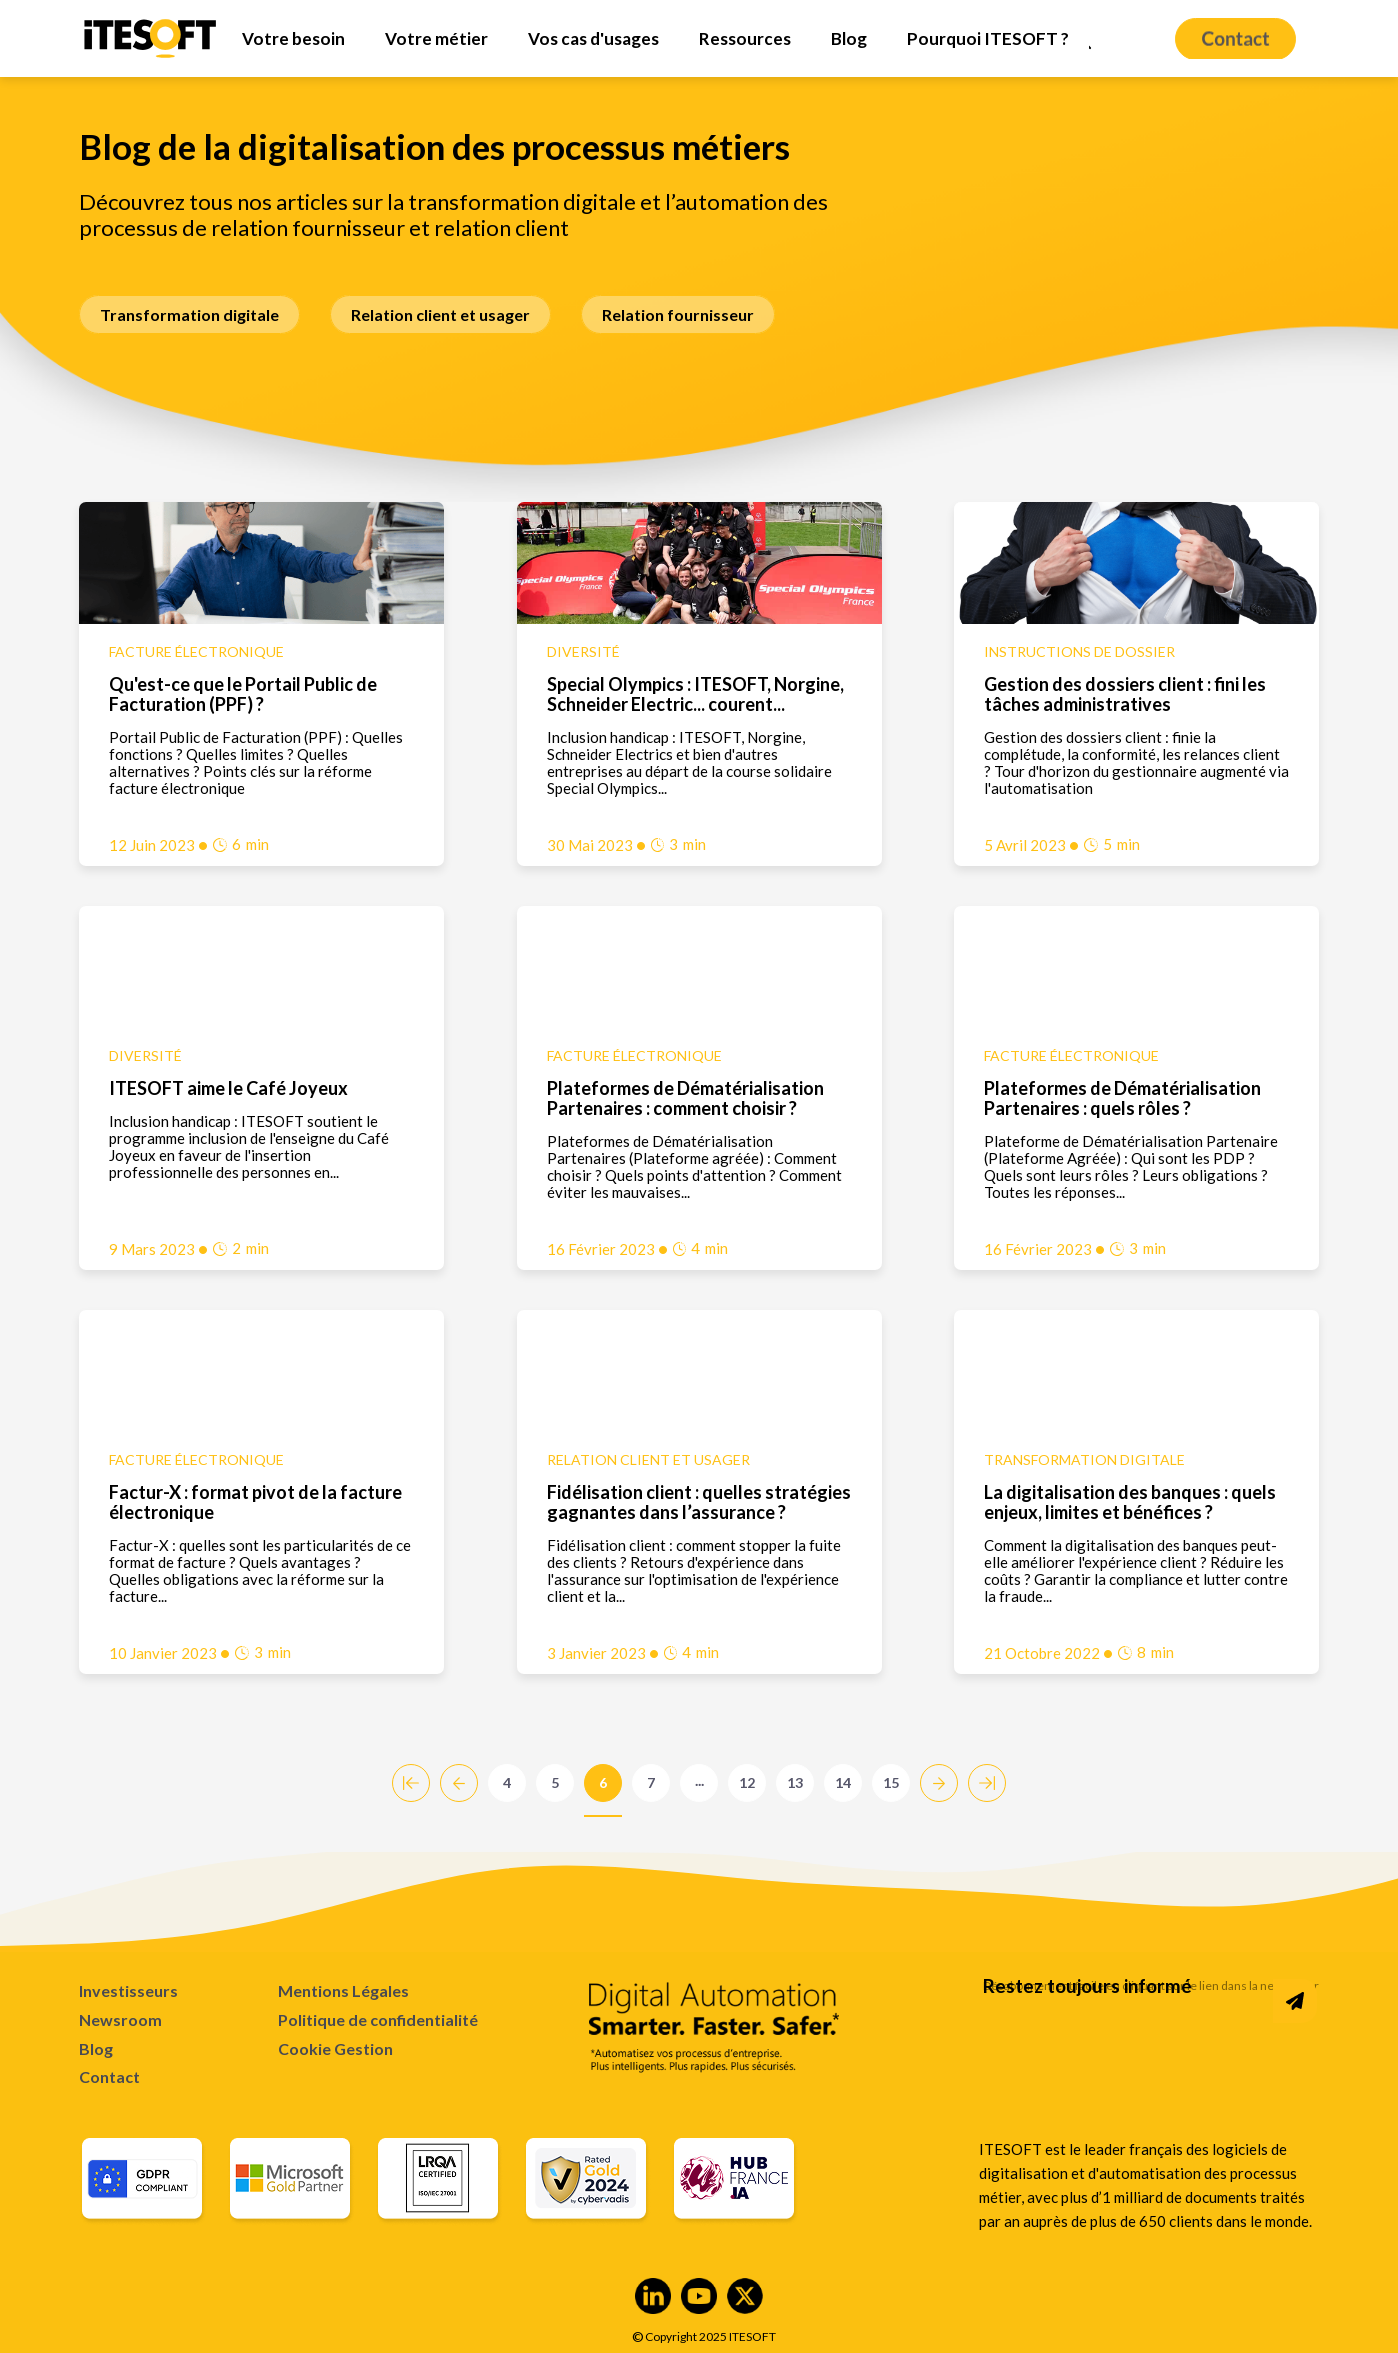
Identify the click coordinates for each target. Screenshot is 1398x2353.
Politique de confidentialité (378, 2019)
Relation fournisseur (678, 314)
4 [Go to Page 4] (507, 1782)
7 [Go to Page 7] (651, 1782)
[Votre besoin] (293, 38)
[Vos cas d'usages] (593, 38)
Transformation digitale (189, 314)
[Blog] (849, 38)
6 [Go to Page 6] (603, 1782)
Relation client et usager (440, 314)
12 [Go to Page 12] (747, 1782)
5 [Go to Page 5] (555, 1782)
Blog (96, 2048)
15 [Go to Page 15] (891, 1782)
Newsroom (120, 2019)
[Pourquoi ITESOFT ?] (988, 38)
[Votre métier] (436, 38)
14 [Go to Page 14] (843, 1782)
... (699, 1780)
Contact (109, 2076)
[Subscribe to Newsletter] (1295, 2001)
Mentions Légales (343, 1990)
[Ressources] (745, 38)
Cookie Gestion (335, 2049)
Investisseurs (128, 1990)
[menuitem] (293, 38)
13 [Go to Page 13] (795, 1782)
